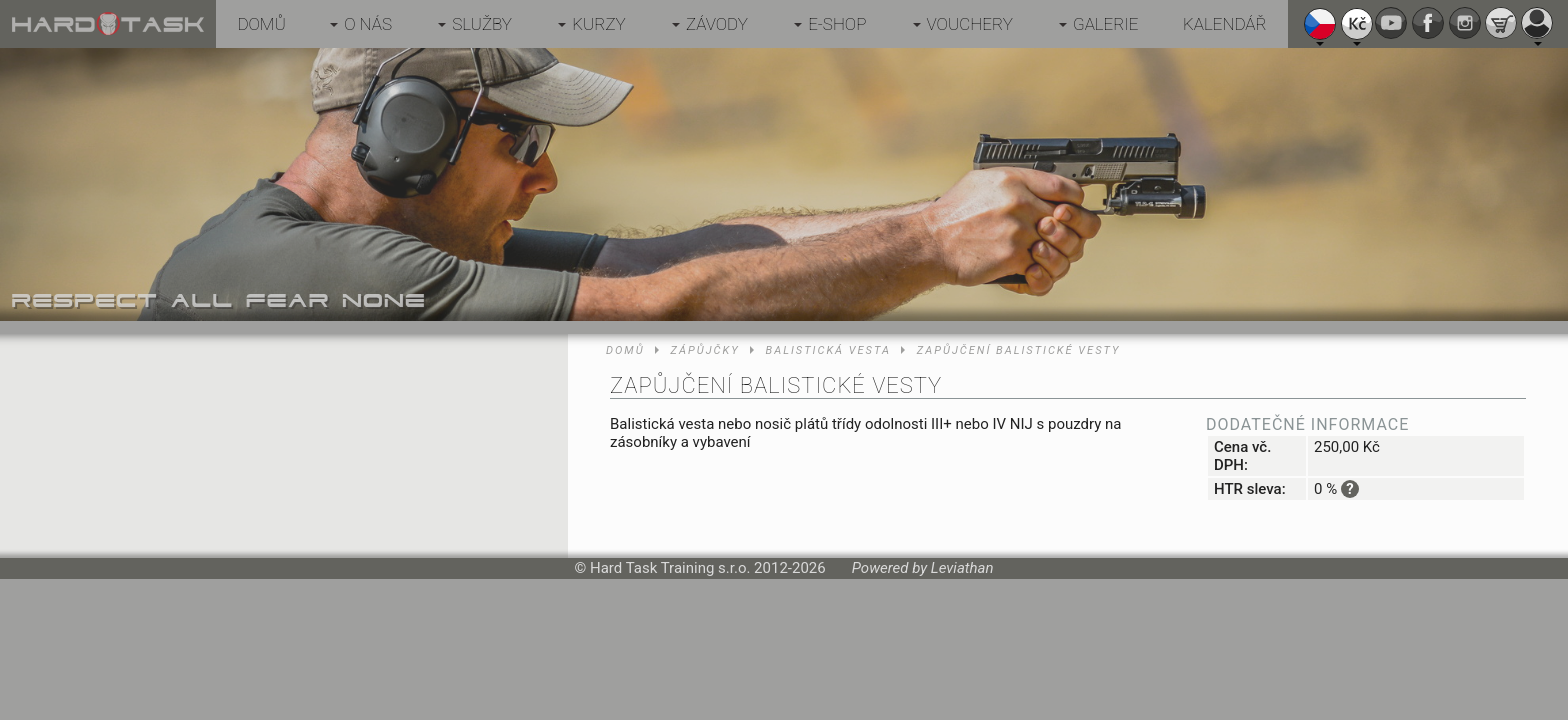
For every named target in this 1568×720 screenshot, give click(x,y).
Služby (482, 24)
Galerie (1106, 24)
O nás (368, 24)
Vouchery (970, 24)
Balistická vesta (828, 350)
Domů (261, 24)
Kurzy (599, 24)
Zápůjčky (705, 350)
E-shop (837, 24)
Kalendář (1225, 24)
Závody (717, 24)
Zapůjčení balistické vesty (1019, 350)
